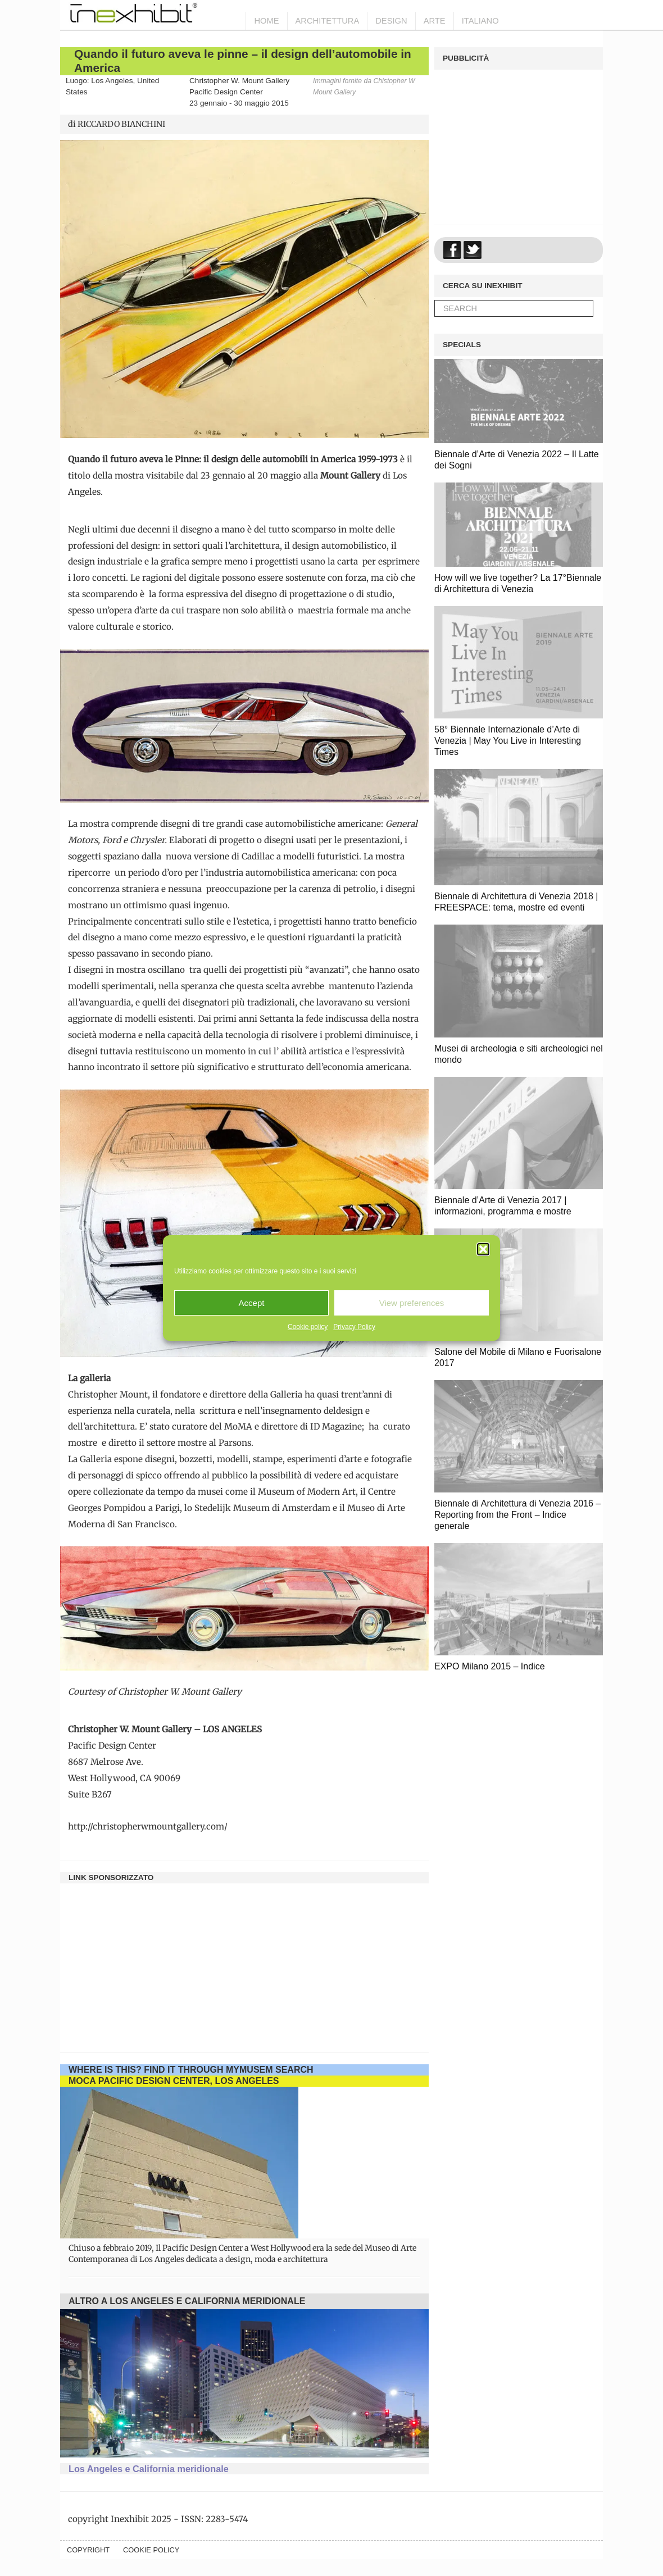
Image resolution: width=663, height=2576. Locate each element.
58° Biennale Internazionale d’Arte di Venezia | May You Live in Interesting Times (507, 741)
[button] (483, 1249)
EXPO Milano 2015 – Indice (489, 1666)
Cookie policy (308, 1327)
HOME (266, 20)
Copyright (88, 2550)
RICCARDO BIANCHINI (121, 124)
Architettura (328, 20)
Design (391, 20)
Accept (252, 1303)
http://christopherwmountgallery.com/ (148, 1826)
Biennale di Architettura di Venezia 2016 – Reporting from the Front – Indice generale (517, 1515)
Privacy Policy (354, 1327)
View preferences (411, 1303)
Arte (435, 20)
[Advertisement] (244, 1962)
